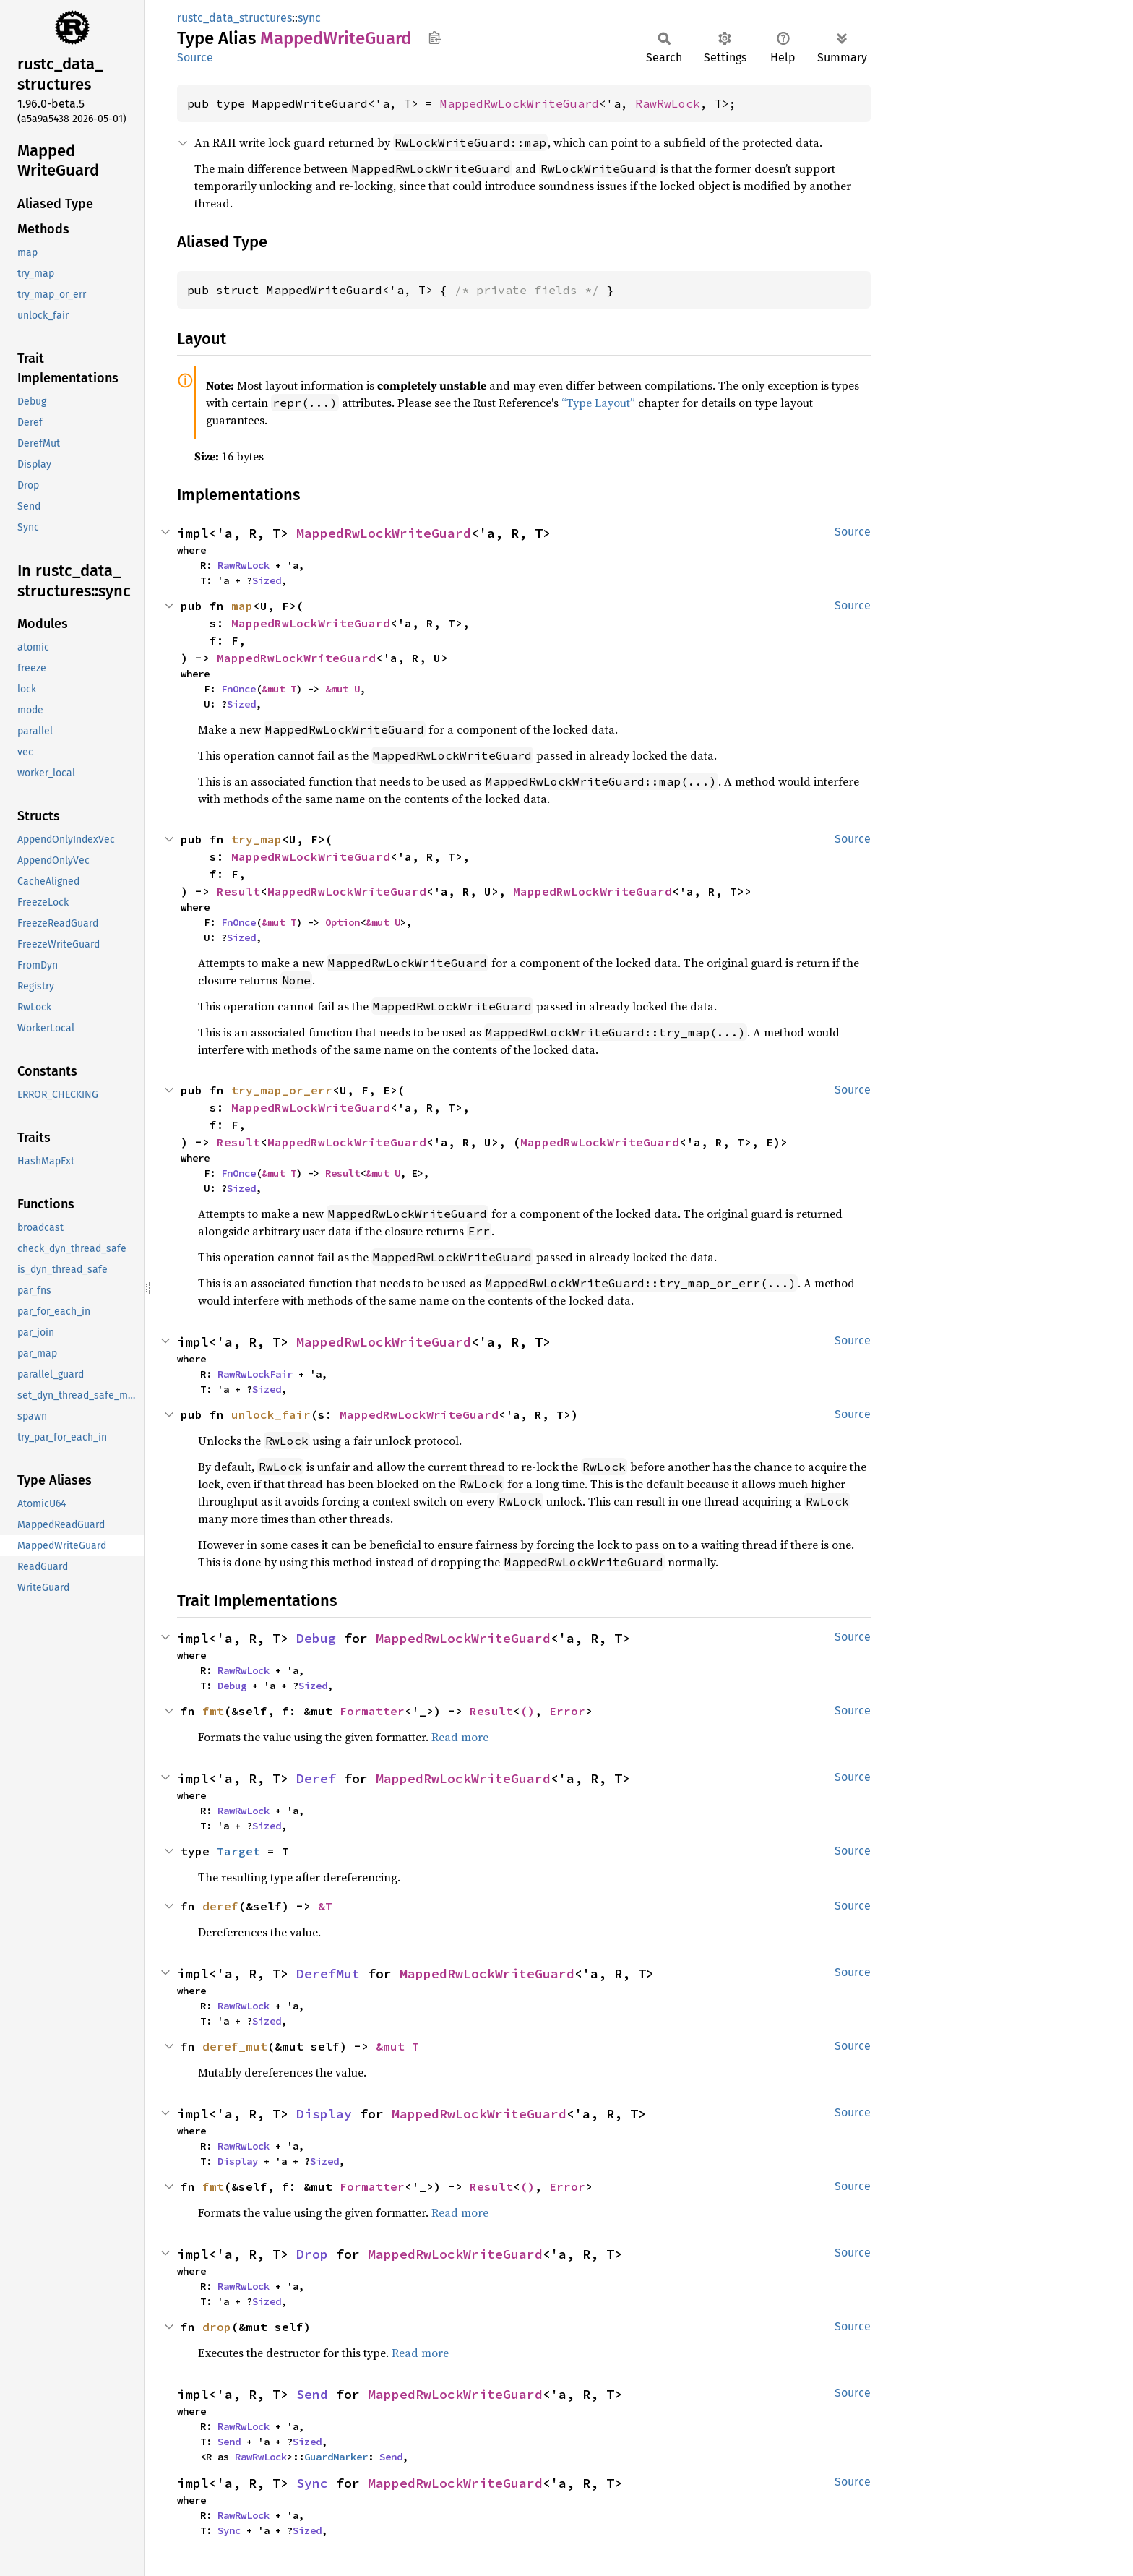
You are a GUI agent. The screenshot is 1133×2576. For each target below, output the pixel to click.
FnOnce (238, 688)
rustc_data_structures (234, 18)
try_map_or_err (281, 1090)
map (242, 605)
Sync (312, 2483)
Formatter (372, 1711)
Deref (316, 1778)
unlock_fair (271, 1414)
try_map (256, 839)
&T (325, 1906)
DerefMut (328, 1973)
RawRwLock (667, 103)
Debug (316, 1638)
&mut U (342, 688)
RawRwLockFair (255, 1374)
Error (567, 1711)
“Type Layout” (598, 403)
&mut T (279, 688)
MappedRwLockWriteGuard (519, 103)
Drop (312, 2254)
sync (309, 18)
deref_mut (234, 2046)
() (527, 1711)
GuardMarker (336, 2456)
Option (342, 922)
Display (324, 2113)
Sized (266, 580)
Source (195, 57)
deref (220, 1906)
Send (312, 2394)
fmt (213, 1711)
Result (238, 891)
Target (238, 1851)
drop (216, 2326)
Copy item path (435, 37)
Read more (459, 1737)
